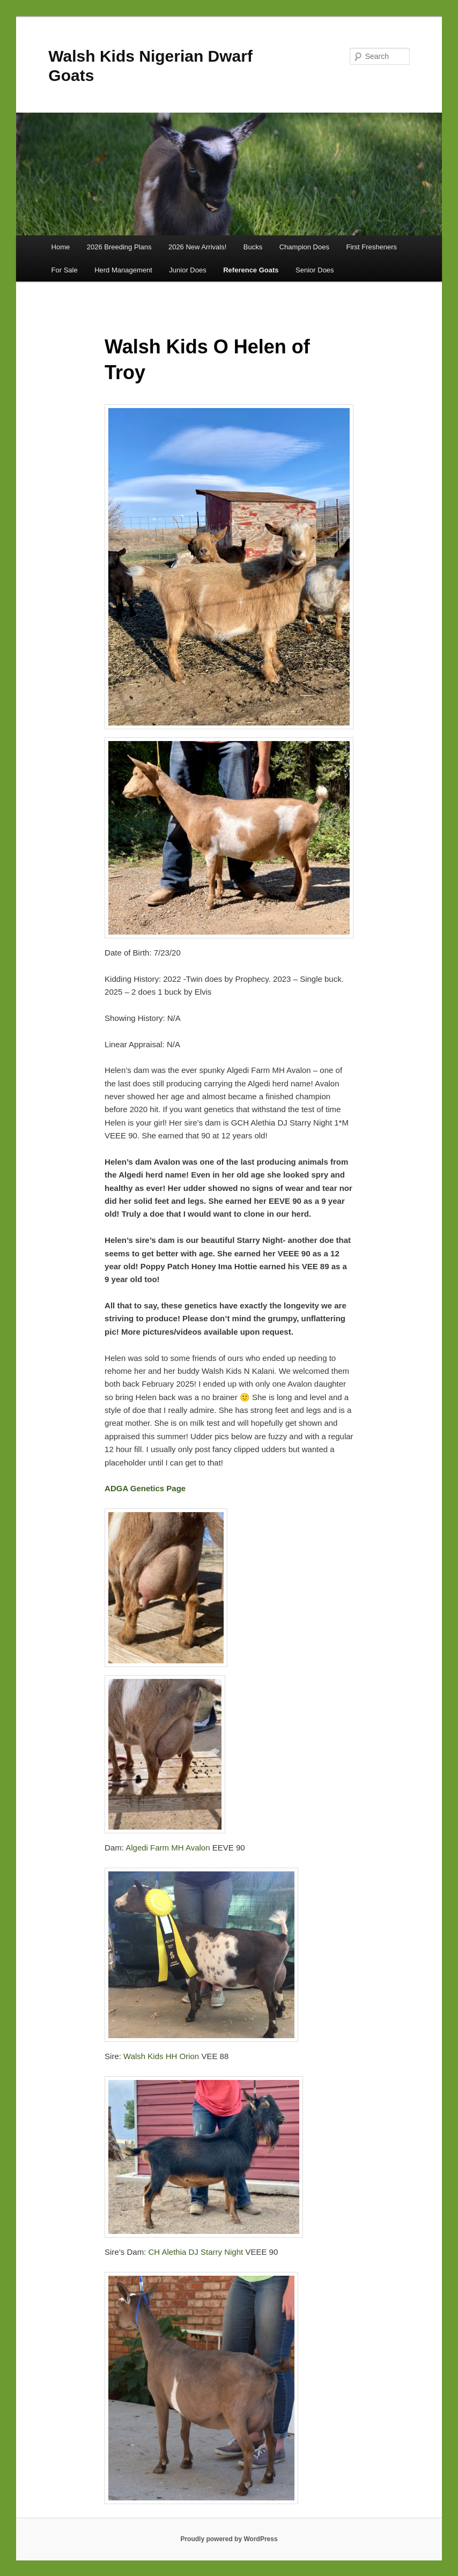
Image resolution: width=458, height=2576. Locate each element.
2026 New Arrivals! (197, 247)
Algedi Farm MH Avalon (168, 1847)
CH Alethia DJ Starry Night (196, 2251)
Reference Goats (250, 270)
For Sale (64, 270)
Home (60, 247)
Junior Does (187, 270)
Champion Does (304, 247)
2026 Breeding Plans (119, 247)
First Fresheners (371, 247)
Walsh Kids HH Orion (161, 2056)
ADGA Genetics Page (145, 1488)
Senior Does (315, 270)
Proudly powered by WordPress (228, 2539)
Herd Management (123, 270)
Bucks (252, 247)
